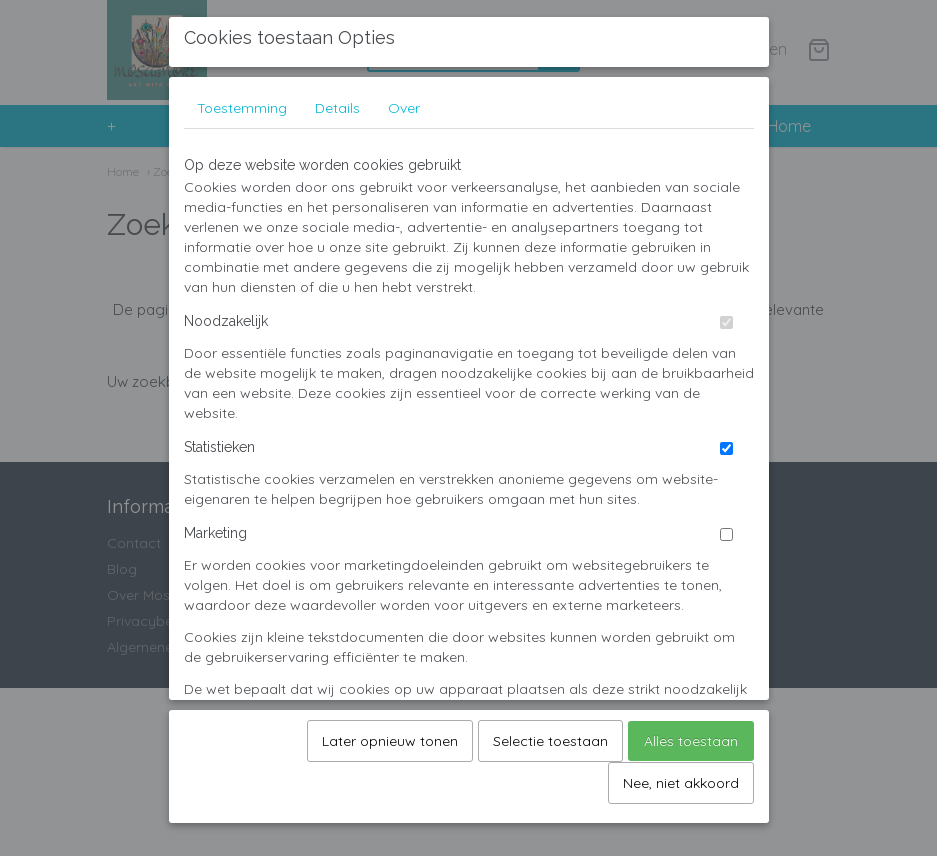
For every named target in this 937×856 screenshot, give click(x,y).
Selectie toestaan (550, 734)
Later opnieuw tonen (390, 734)
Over (404, 101)
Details (337, 101)
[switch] (726, 315)
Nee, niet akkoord (681, 776)
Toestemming (242, 101)
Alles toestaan (691, 734)
